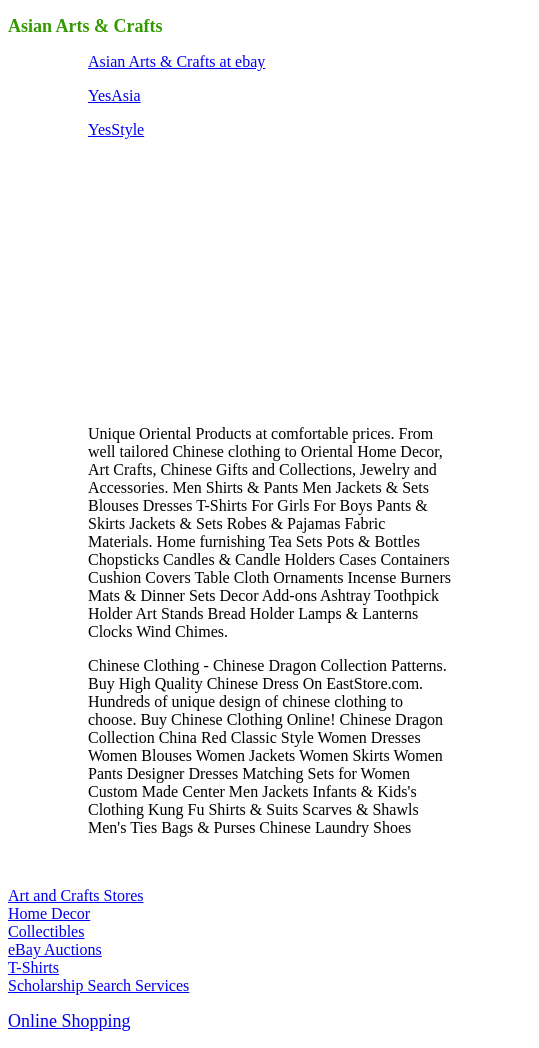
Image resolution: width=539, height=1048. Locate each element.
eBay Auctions (55, 949)
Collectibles (46, 931)
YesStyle (116, 129)
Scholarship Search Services (98, 985)
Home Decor (49, 913)
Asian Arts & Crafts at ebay (176, 61)
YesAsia (114, 95)
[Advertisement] (238, 280)
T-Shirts (33, 967)
